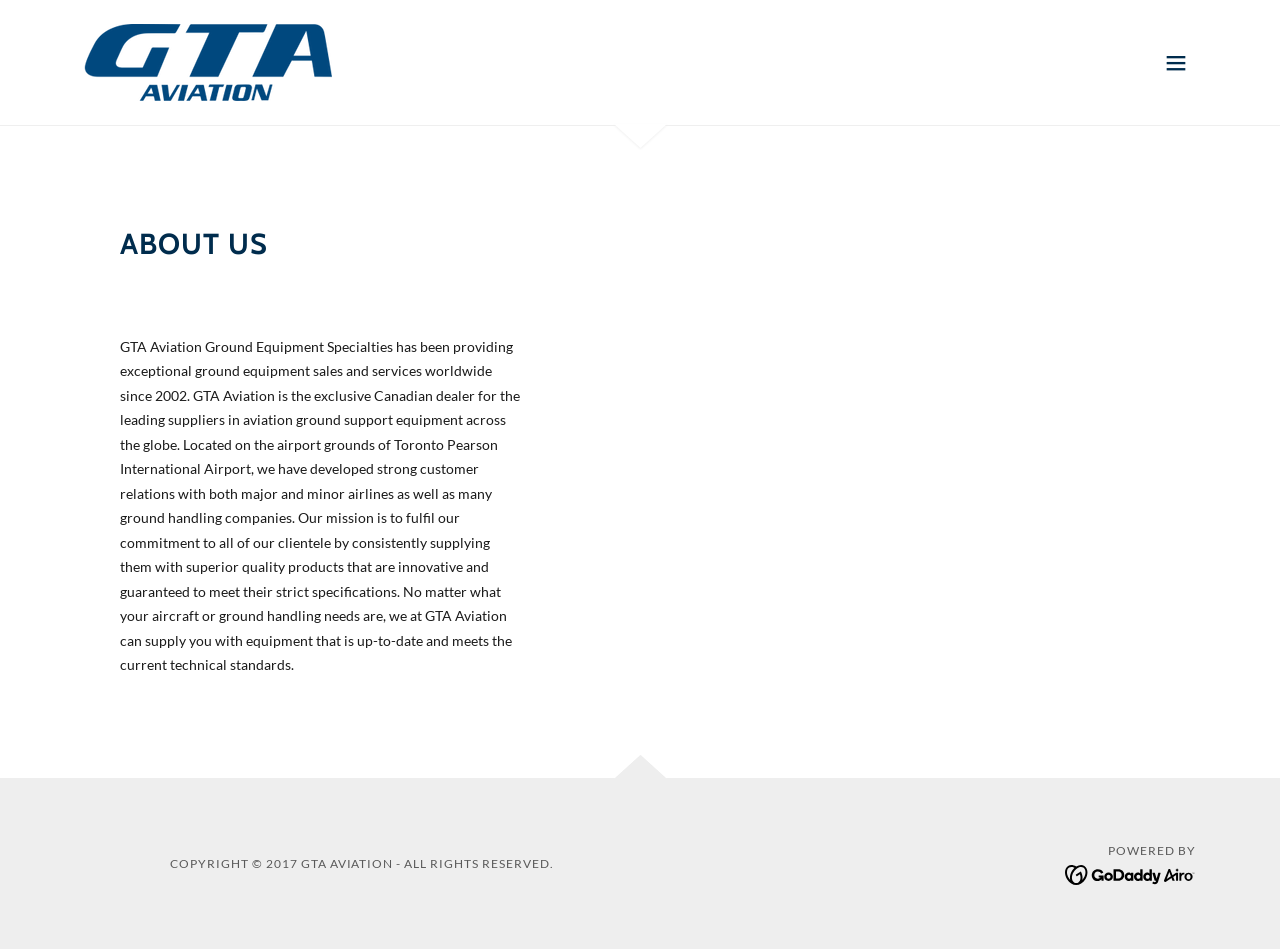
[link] (208, 60)
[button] (1176, 63)
